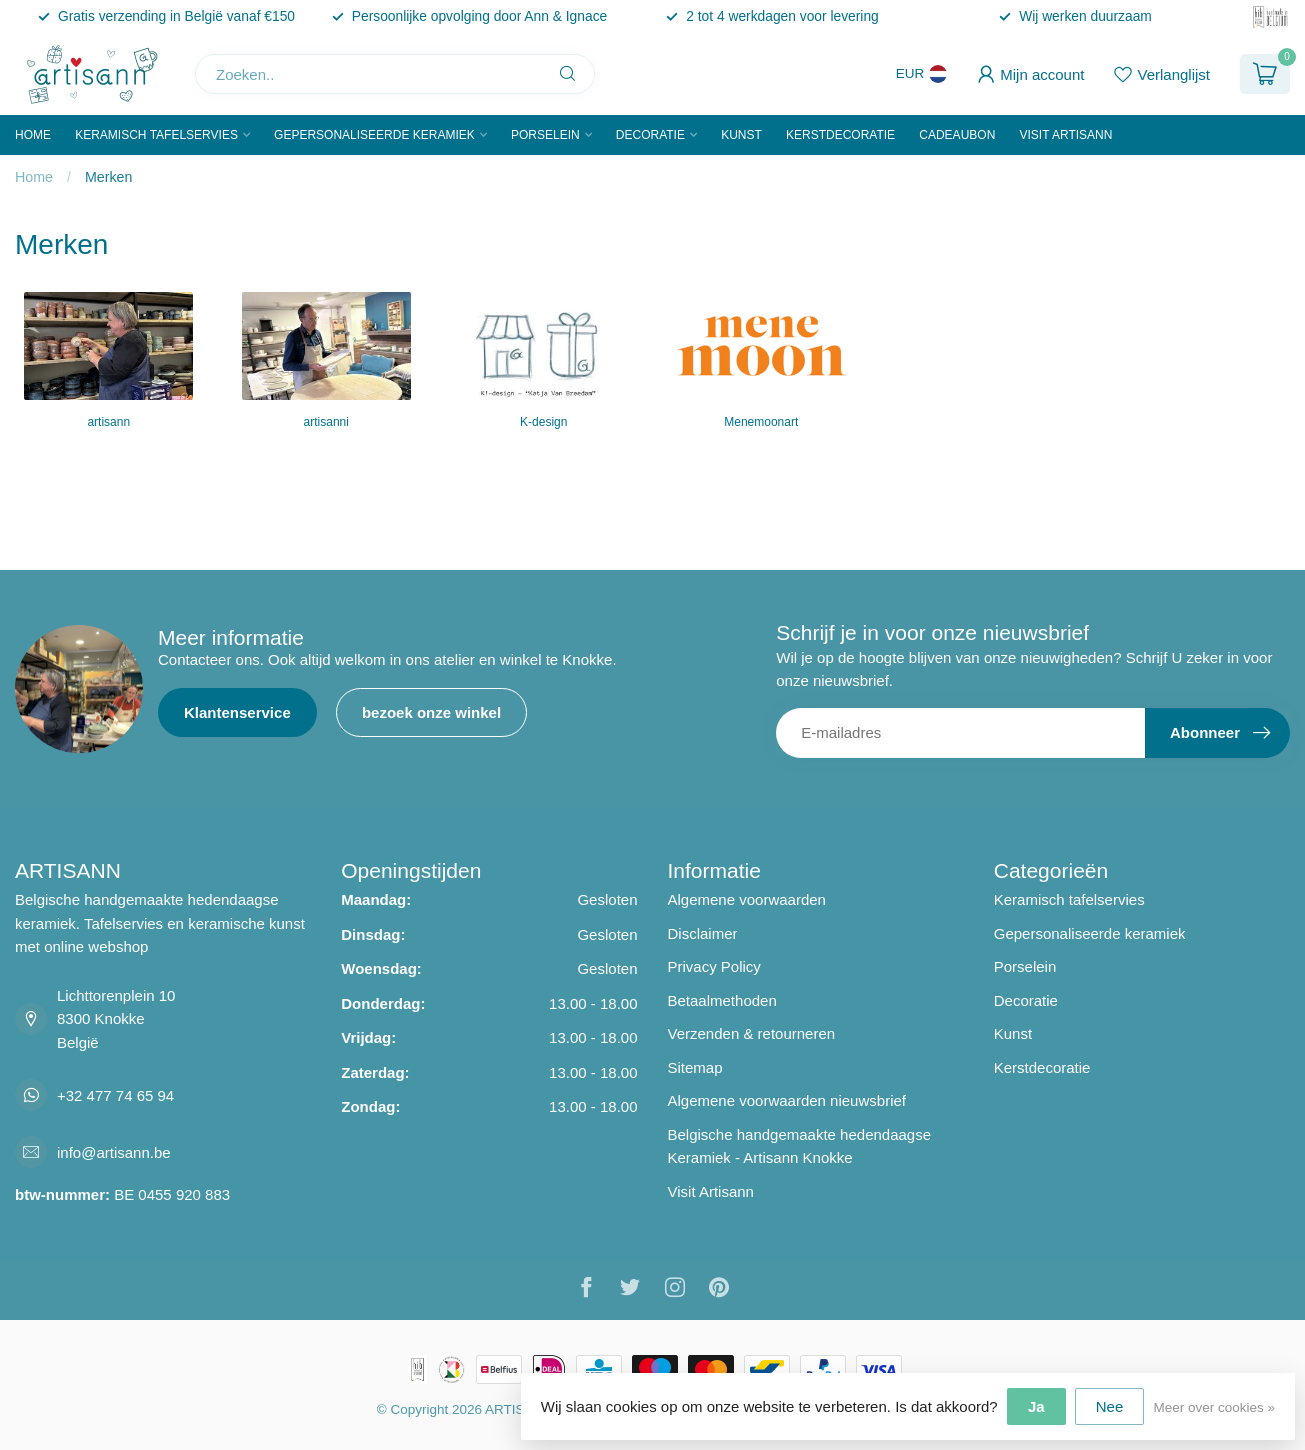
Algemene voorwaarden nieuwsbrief (787, 1100)
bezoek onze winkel (431, 712)
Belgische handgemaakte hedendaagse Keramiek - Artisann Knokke (800, 1146)
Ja (1036, 1406)
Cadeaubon (957, 135)
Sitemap (695, 1067)
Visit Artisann (1065, 135)
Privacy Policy (714, 966)
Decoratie (650, 135)
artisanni (326, 422)
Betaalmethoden (722, 1000)
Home (33, 135)
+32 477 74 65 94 (115, 1095)
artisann (108, 422)
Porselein (545, 135)
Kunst (741, 135)
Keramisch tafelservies (156, 135)
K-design (543, 422)
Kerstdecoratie (840, 135)
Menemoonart (761, 422)
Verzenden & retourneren (752, 1033)
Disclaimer (703, 933)
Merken (109, 177)
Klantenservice (237, 712)
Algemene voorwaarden (747, 899)
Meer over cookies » (1214, 1407)
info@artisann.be (114, 1152)
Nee (1110, 1406)
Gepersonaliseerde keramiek (374, 135)
